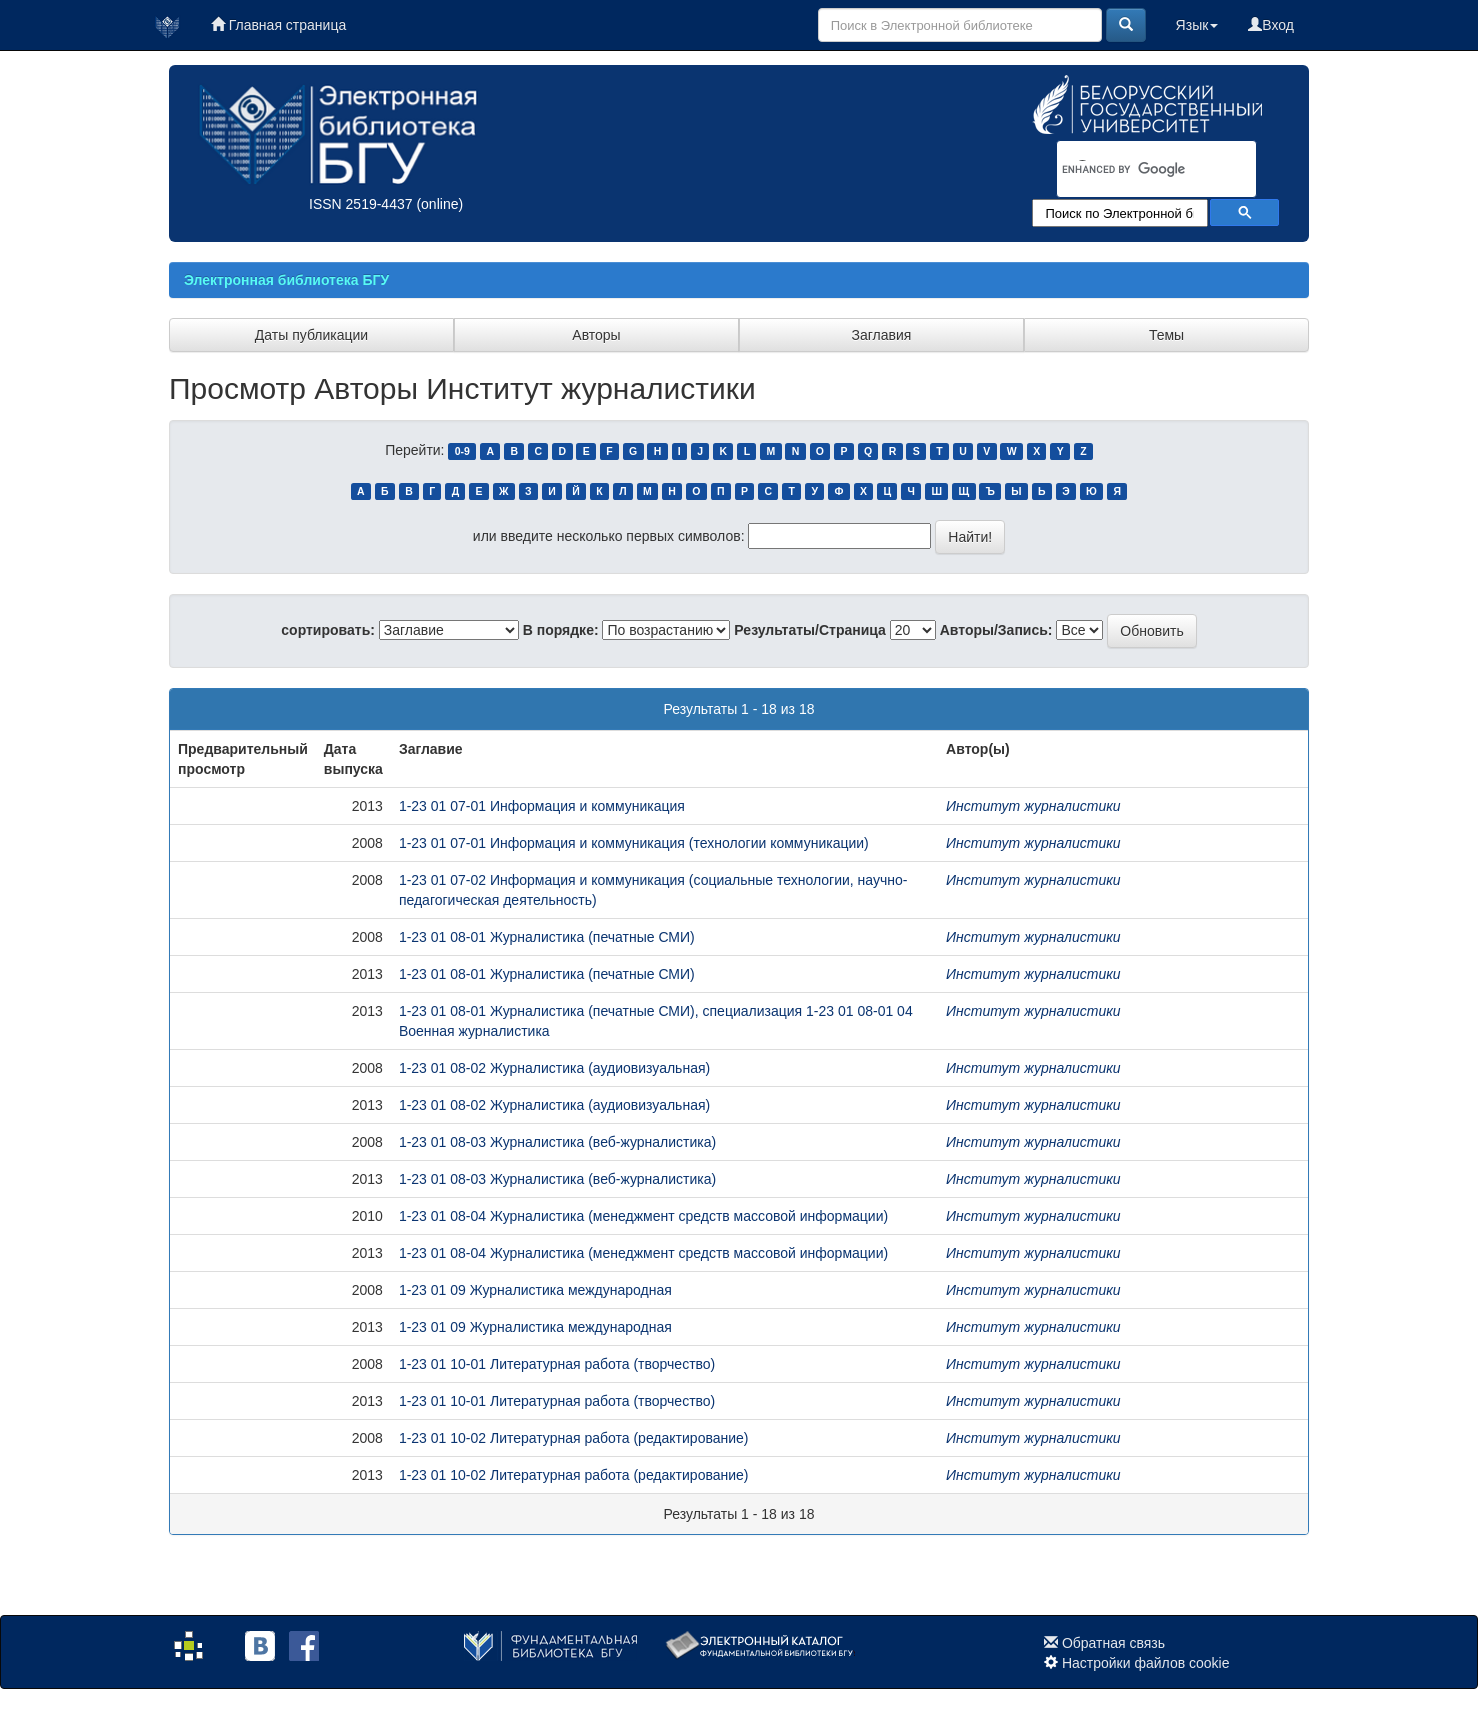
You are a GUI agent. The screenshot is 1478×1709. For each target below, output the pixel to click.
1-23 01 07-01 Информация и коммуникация (542, 806)
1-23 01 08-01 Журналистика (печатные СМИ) (547, 937)
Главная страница (278, 25)
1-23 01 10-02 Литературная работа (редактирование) (574, 1438)
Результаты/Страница (810, 630)
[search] (1131, 170)
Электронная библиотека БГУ (286, 280)
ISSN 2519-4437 (361, 204)
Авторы (596, 335)
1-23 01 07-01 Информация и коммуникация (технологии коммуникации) (634, 843)
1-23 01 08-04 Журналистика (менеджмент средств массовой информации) (643, 1216)
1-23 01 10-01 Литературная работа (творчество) (557, 1364)
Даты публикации (311, 335)
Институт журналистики (1033, 806)
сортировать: (328, 630)
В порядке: (561, 630)
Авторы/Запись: (996, 630)
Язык (1197, 25)
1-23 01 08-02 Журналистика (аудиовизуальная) (554, 1068)
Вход (1271, 25)
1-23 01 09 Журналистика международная (535, 1290)
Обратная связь (1113, 1643)
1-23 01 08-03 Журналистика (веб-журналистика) (557, 1142)
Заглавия (882, 335)
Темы (1166, 335)
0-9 (462, 451)
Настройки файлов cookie (1146, 1663)
